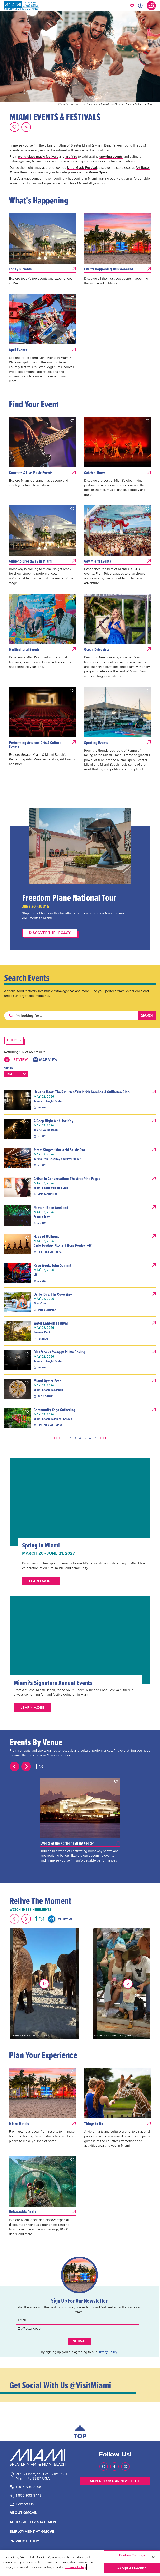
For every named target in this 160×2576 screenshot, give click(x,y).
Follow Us (65, 1918)
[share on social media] (26, 127)
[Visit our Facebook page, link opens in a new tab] (114, 2465)
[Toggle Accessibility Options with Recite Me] (140, 5)
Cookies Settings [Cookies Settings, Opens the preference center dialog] (132, 2555)
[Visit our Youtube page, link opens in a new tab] (125, 2465)
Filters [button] (12, 1040)
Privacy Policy (107, 2351)
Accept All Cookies (131, 2568)
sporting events (111, 156)
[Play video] (44, 1984)
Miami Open (97, 172)
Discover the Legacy (50, 933)
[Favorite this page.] (14, 127)
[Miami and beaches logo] (42, 2455)
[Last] (103, 1438)
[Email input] (77, 2320)
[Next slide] (26, 1766)
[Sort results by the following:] (16, 1074)
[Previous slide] (14, 1766)
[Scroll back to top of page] (80, 2431)
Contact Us (25, 2502)
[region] (80, 2563)
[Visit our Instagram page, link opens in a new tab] (103, 2465)
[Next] (99, 1438)
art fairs (71, 156)
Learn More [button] (41, 1581)
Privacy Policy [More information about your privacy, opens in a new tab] (75, 2567)
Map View (45, 1059)
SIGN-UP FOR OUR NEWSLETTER (115, 2479)
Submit (79, 2341)
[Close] (153, 2557)
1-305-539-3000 (29, 2485)
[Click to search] (11, 1015)
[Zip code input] (77, 2329)
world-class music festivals (38, 156)
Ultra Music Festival (82, 167)
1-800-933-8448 (29, 2494)
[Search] (71, 1015)
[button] (72, 298)
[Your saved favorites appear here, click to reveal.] (132, 5)
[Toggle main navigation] (151, 5)
